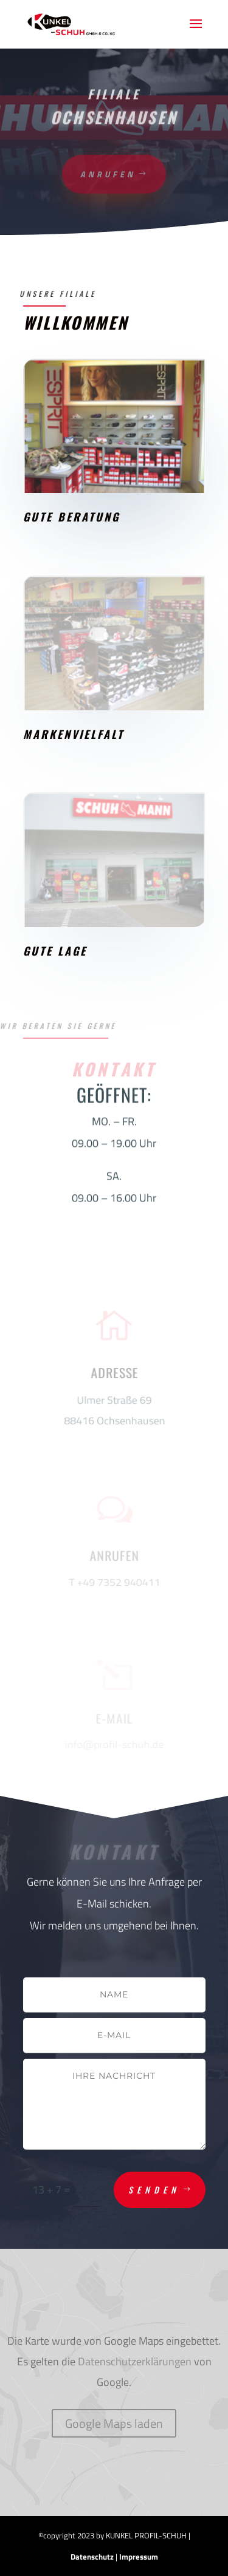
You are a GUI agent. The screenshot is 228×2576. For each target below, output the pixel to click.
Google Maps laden (114, 2423)
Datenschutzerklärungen (135, 2361)
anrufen (108, 174)
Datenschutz (92, 2557)
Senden (154, 2189)
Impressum (138, 2557)
